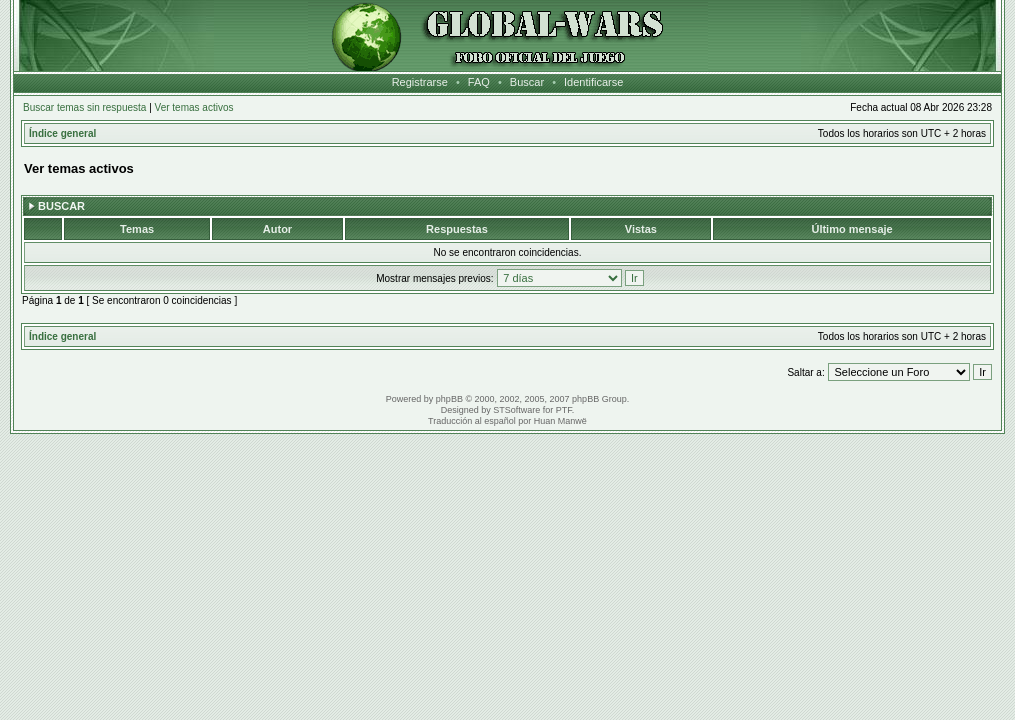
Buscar (527, 82)
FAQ (479, 82)
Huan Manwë (560, 421)
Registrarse (420, 82)
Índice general (62, 133)
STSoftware (516, 410)
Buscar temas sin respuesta (84, 107)
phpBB (449, 399)
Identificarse (593, 82)
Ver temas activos (194, 107)
